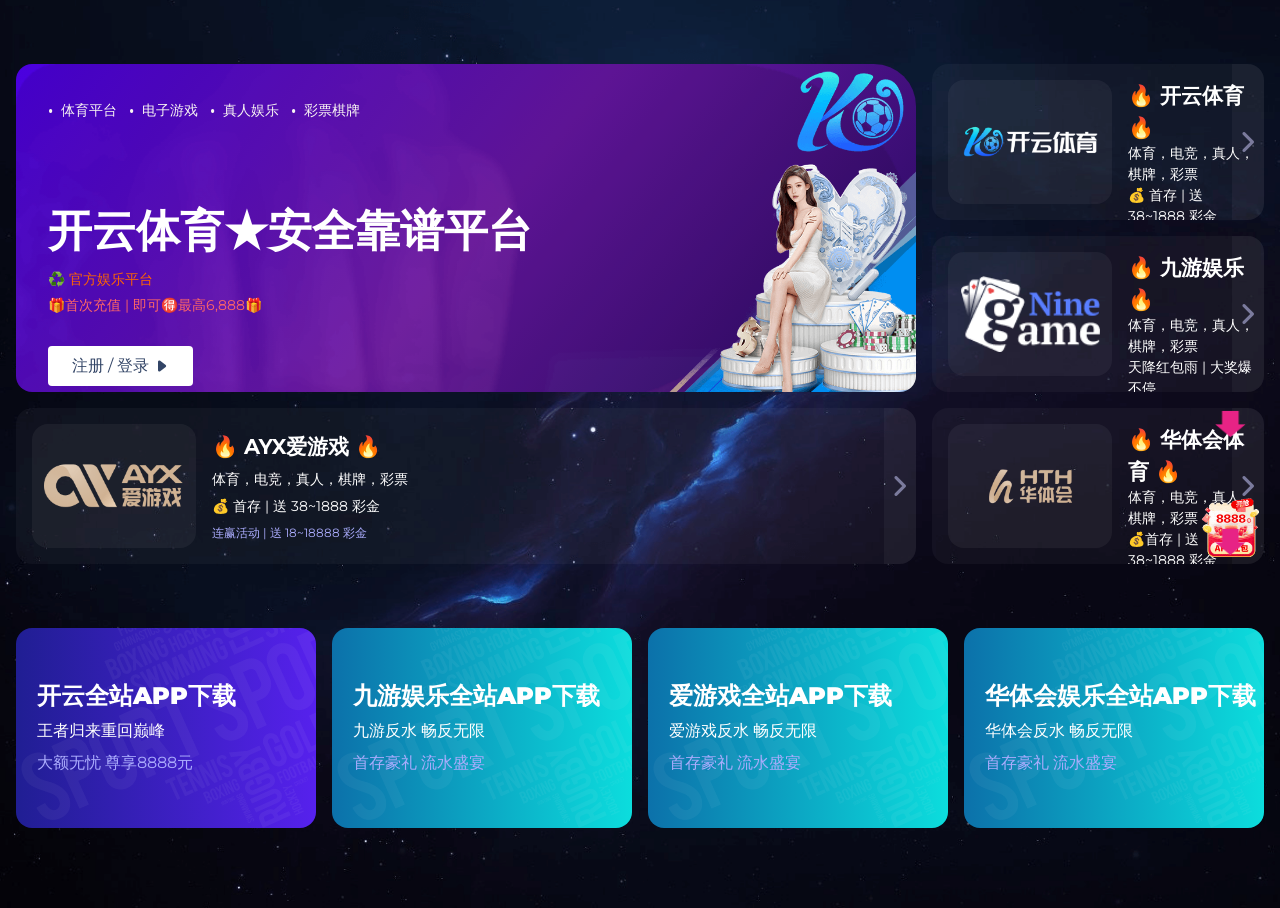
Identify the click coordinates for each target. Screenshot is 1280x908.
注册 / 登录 (120, 365)
